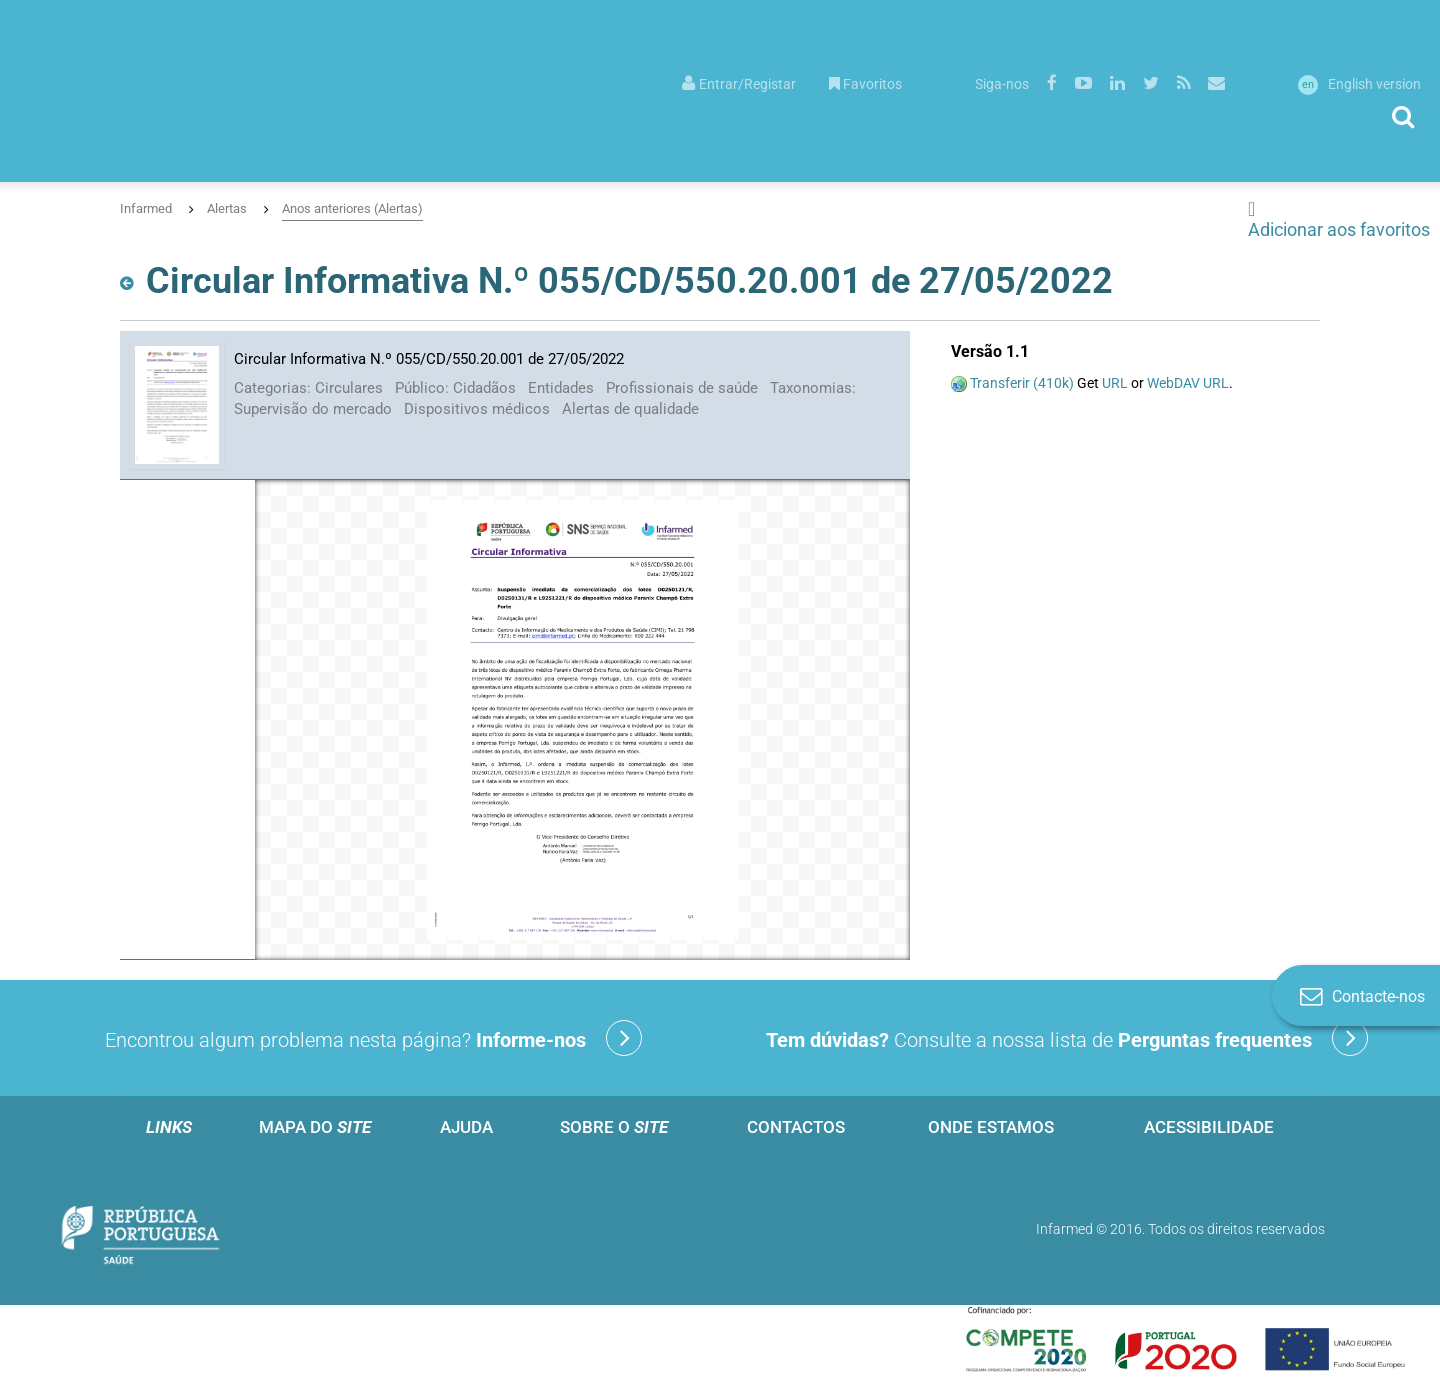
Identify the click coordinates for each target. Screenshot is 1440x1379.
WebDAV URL (1188, 383)
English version (1359, 84)
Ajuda (466, 1127)
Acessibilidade (1209, 1127)
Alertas (227, 208)
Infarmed (146, 208)
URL (1115, 383)
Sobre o (614, 1127)
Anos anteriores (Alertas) (352, 208)
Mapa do (315, 1127)
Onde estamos (991, 1127)
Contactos (796, 1127)
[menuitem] (739, 82)
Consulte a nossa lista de (1067, 1038)
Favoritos (865, 84)
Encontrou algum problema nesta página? (373, 1038)
